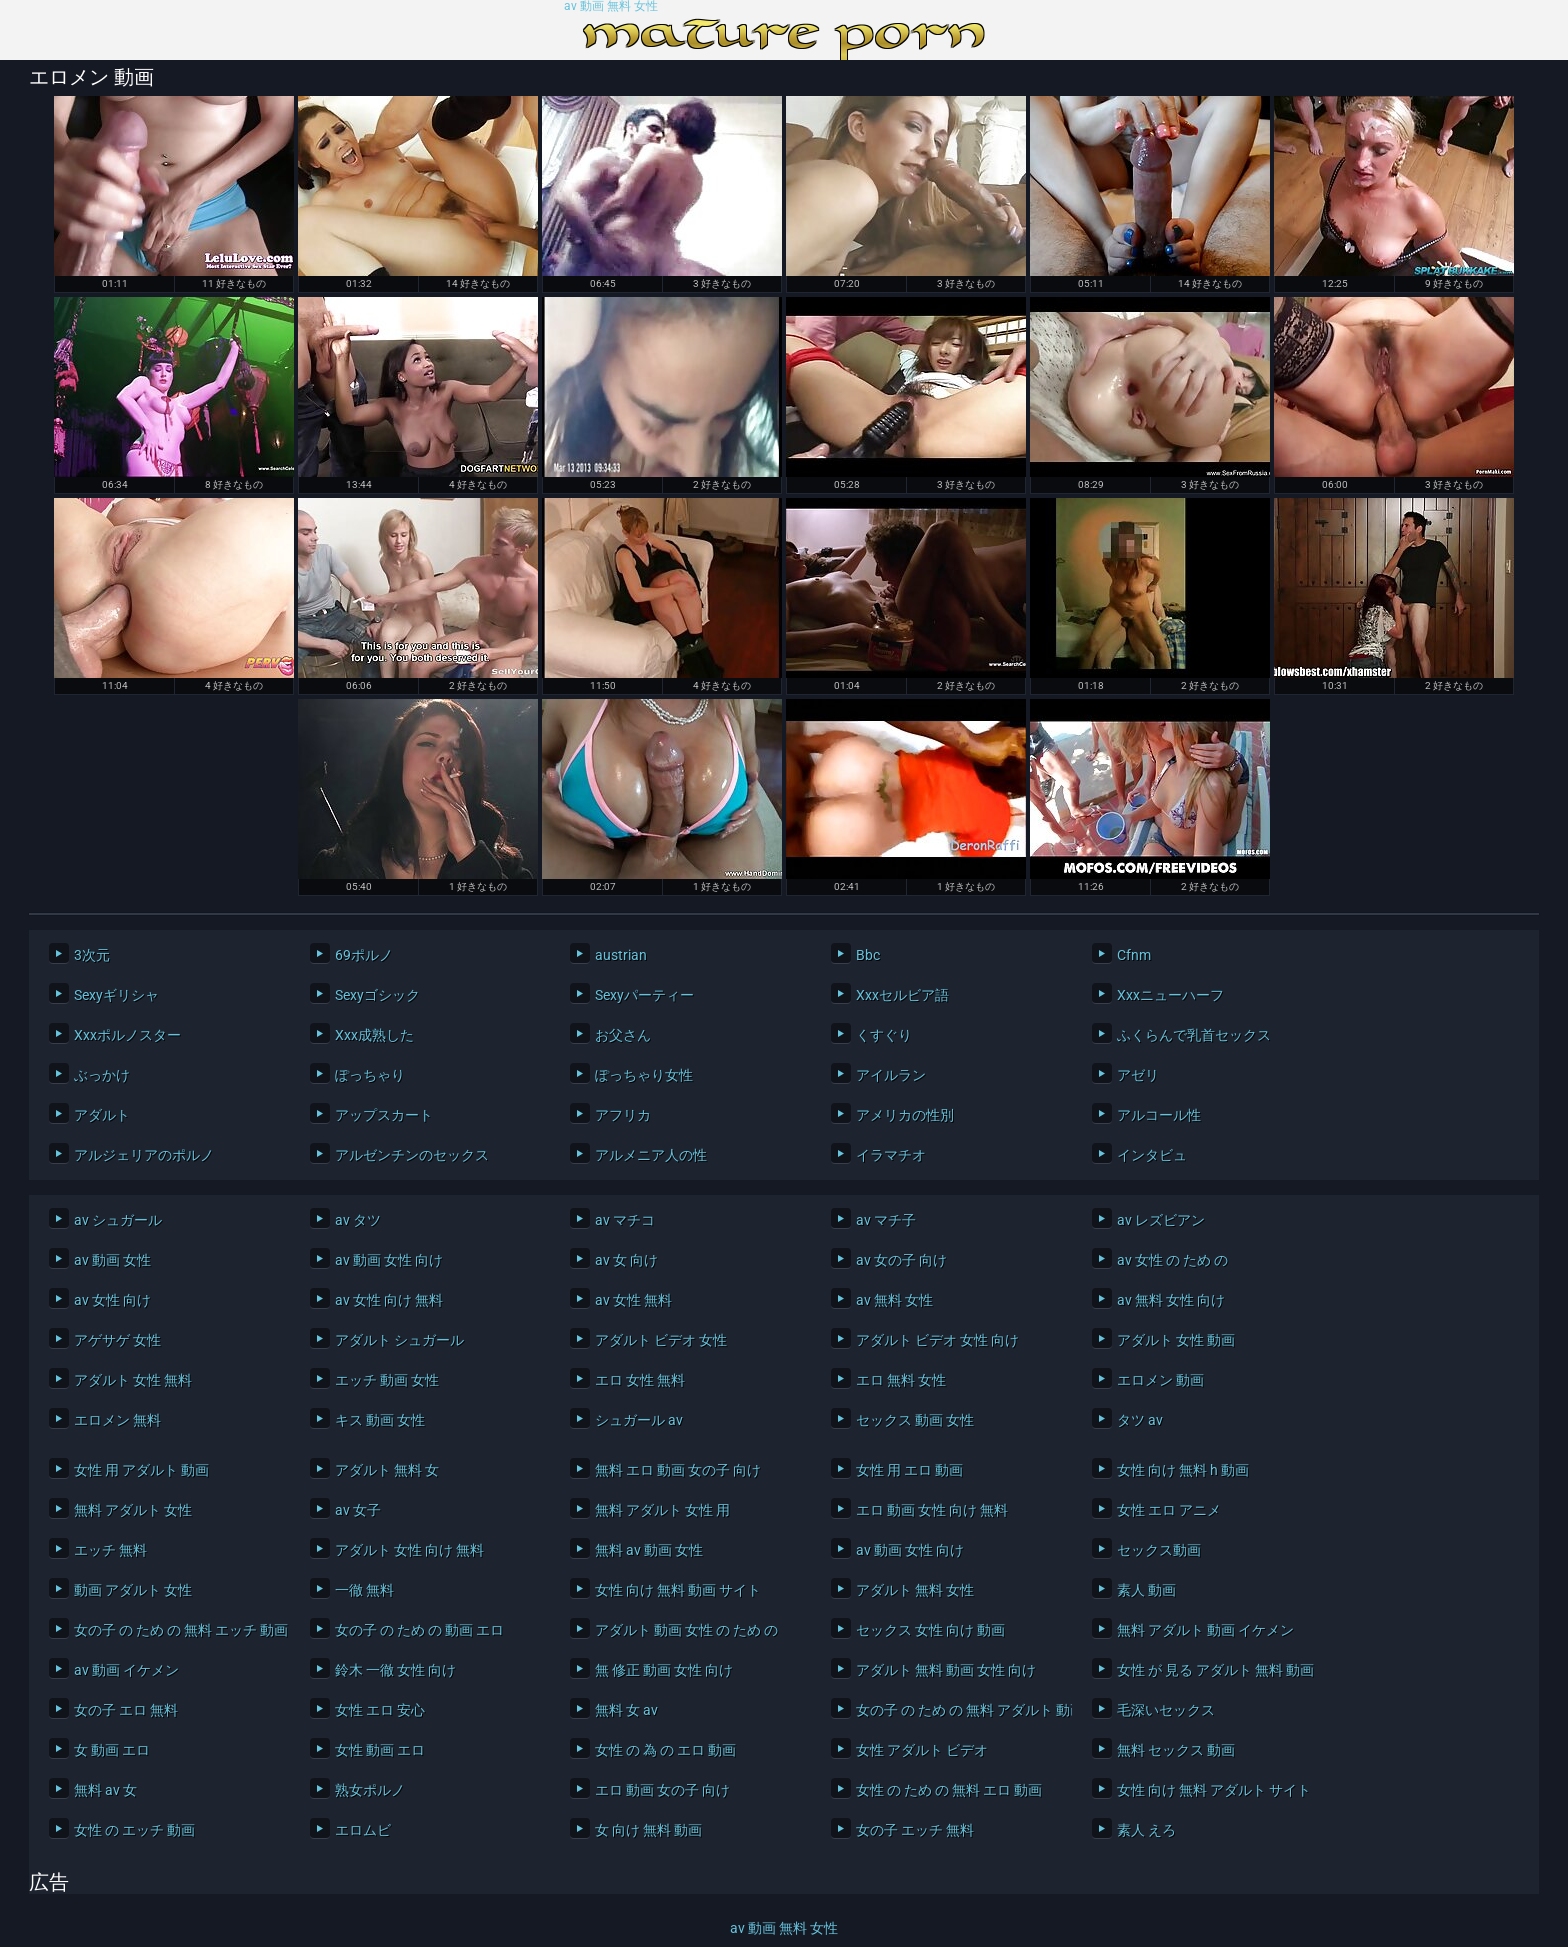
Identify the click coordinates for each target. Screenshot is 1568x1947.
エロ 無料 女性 (901, 1380)
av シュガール (118, 1220)
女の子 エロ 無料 (126, 1710)
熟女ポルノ (370, 1790)
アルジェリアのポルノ (144, 1155)
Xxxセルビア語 (902, 995)
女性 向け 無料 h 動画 (1183, 1470)
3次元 (92, 955)
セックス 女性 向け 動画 (930, 1630)
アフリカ (623, 1115)
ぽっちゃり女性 (644, 1075)
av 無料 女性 (894, 1300)
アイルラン (891, 1075)
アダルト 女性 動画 (1176, 1340)
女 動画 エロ (112, 1750)
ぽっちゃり (370, 1075)
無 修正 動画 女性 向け (664, 1670)
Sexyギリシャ (116, 995)
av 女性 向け (112, 1300)
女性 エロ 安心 (380, 1710)
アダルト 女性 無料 (133, 1380)
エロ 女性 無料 (640, 1380)
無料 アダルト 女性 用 (662, 1510)
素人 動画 (1146, 1590)
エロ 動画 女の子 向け (662, 1790)
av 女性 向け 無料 (389, 1300)
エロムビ (363, 1830)
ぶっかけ (102, 1075)
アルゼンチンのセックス (412, 1155)
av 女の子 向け (901, 1260)
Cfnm (1134, 955)
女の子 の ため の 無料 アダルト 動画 (959, 1710)
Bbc (868, 955)
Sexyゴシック (377, 995)
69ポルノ (364, 955)
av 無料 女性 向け (1171, 1300)
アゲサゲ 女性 (117, 1340)
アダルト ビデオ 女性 (661, 1340)
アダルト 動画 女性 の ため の (686, 1630)
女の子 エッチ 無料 (915, 1830)
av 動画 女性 (112, 1260)
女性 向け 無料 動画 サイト (678, 1590)
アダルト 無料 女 (387, 1470)
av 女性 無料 (633, 1300)
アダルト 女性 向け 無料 (409, 1550)
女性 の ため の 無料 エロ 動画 (949, 1790)
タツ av (1140, 1420)
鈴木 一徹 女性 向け (395, 1670)
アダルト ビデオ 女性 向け (937, 1340)
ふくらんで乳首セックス (1194, 1035)
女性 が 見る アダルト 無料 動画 (1215, 1670)
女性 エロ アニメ (1169, 1510)
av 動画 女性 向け (389, 1260)
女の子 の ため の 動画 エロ (419, 1630)
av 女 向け (626, 1260)
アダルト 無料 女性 (915, 1590)
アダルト (102, 1115)
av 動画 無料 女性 (611, 6)
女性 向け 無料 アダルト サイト (1214, 1790)
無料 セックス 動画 (1176, 1750)
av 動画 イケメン (126, 1670)
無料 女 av (626, 1710)
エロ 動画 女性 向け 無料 (932, 1510)
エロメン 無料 (117, 1420)
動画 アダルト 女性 (133, 1590)
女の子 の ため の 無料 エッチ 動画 (177, 1630)
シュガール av (639, 1420)
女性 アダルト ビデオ (922, 1750)
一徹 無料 (364, 1590)
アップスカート (384, 1115)
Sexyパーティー (644, 995)
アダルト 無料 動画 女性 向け (946, 1670)
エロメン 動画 (1160, 1380)
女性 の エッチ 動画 (134, 1830)
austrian (621, 955)
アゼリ (1138, 1075)
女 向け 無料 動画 (648, 1830)
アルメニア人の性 (651, 1155)
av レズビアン (1161, 1220)
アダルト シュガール (399, 1340)
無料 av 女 (105, 1790)
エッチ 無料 (110, 1550)
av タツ (358, 1220)
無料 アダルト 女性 (133, 1510)
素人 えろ (1146, 1830)
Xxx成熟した (374, 1035)
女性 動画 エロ (380, 1750)
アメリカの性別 (905, 1115)
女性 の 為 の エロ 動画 (665, 1750)
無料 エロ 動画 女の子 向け (678, 1470)
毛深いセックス (1166, 1710)
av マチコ (625, 1220)
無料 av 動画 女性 (649, 1550)
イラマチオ (891, 1155)
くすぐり (884, 1035)
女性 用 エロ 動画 (909, 1470)
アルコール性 (1159, 1115)
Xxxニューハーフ (1170, 995)
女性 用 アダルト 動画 (141, 1470)
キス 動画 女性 (380, 1420)
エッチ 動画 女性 (387, 1380)
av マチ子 (886, 1220)
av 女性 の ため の (1172, 1260)
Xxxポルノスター (127, 1035)
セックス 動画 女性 (915, 1420)
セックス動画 (1159, 1550)
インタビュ (1152, 1155)
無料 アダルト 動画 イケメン (1205, 1630)
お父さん (623, 1035)
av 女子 (358, 1510)
